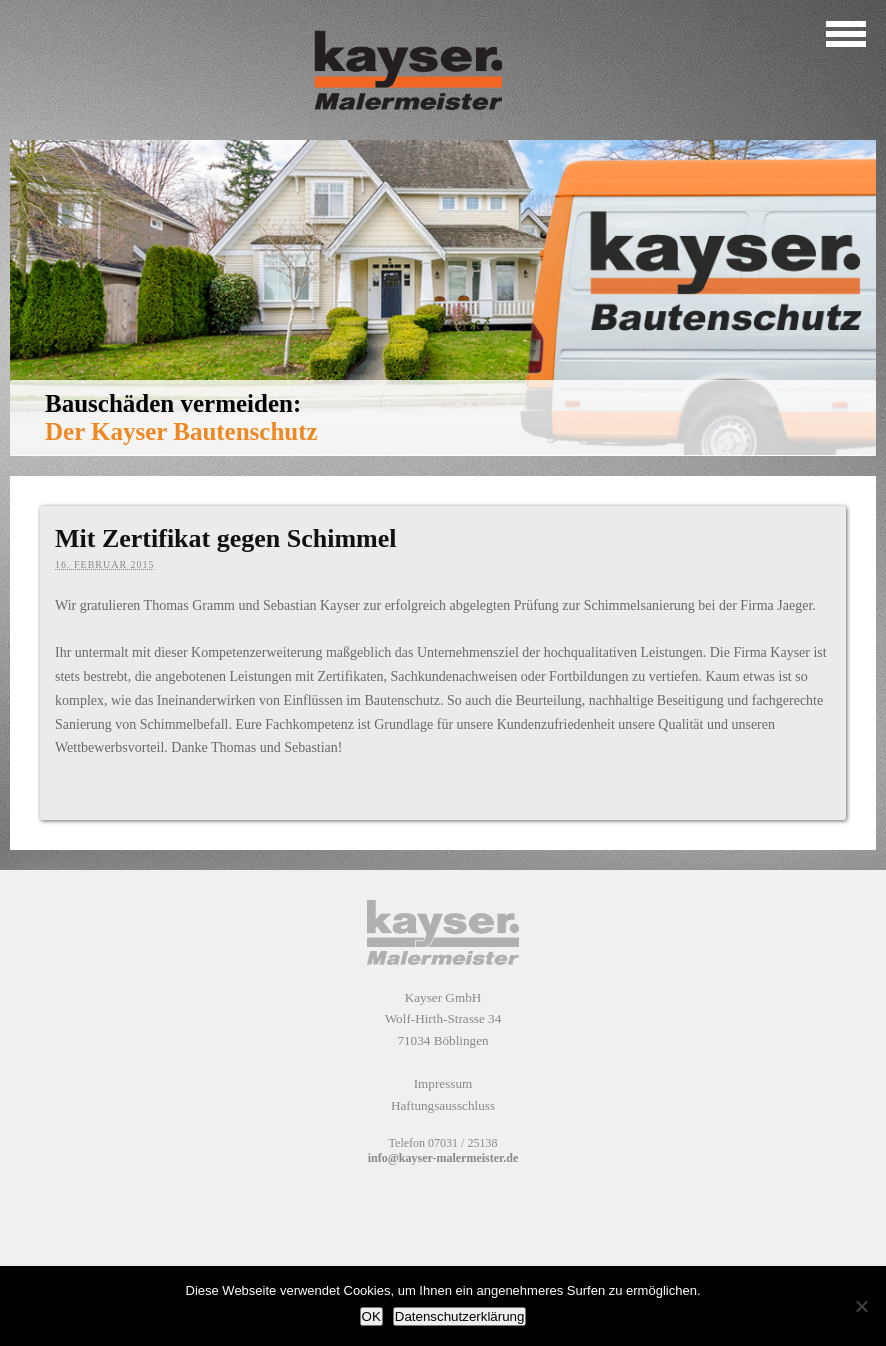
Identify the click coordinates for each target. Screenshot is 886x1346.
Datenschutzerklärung (460, 1316)
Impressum (443, 1083)
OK (371, 1316)
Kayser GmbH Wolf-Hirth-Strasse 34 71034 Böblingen (443, 1019)
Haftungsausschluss (443, 1105)
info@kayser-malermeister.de (443, 1158)
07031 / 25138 (462, 1143)
